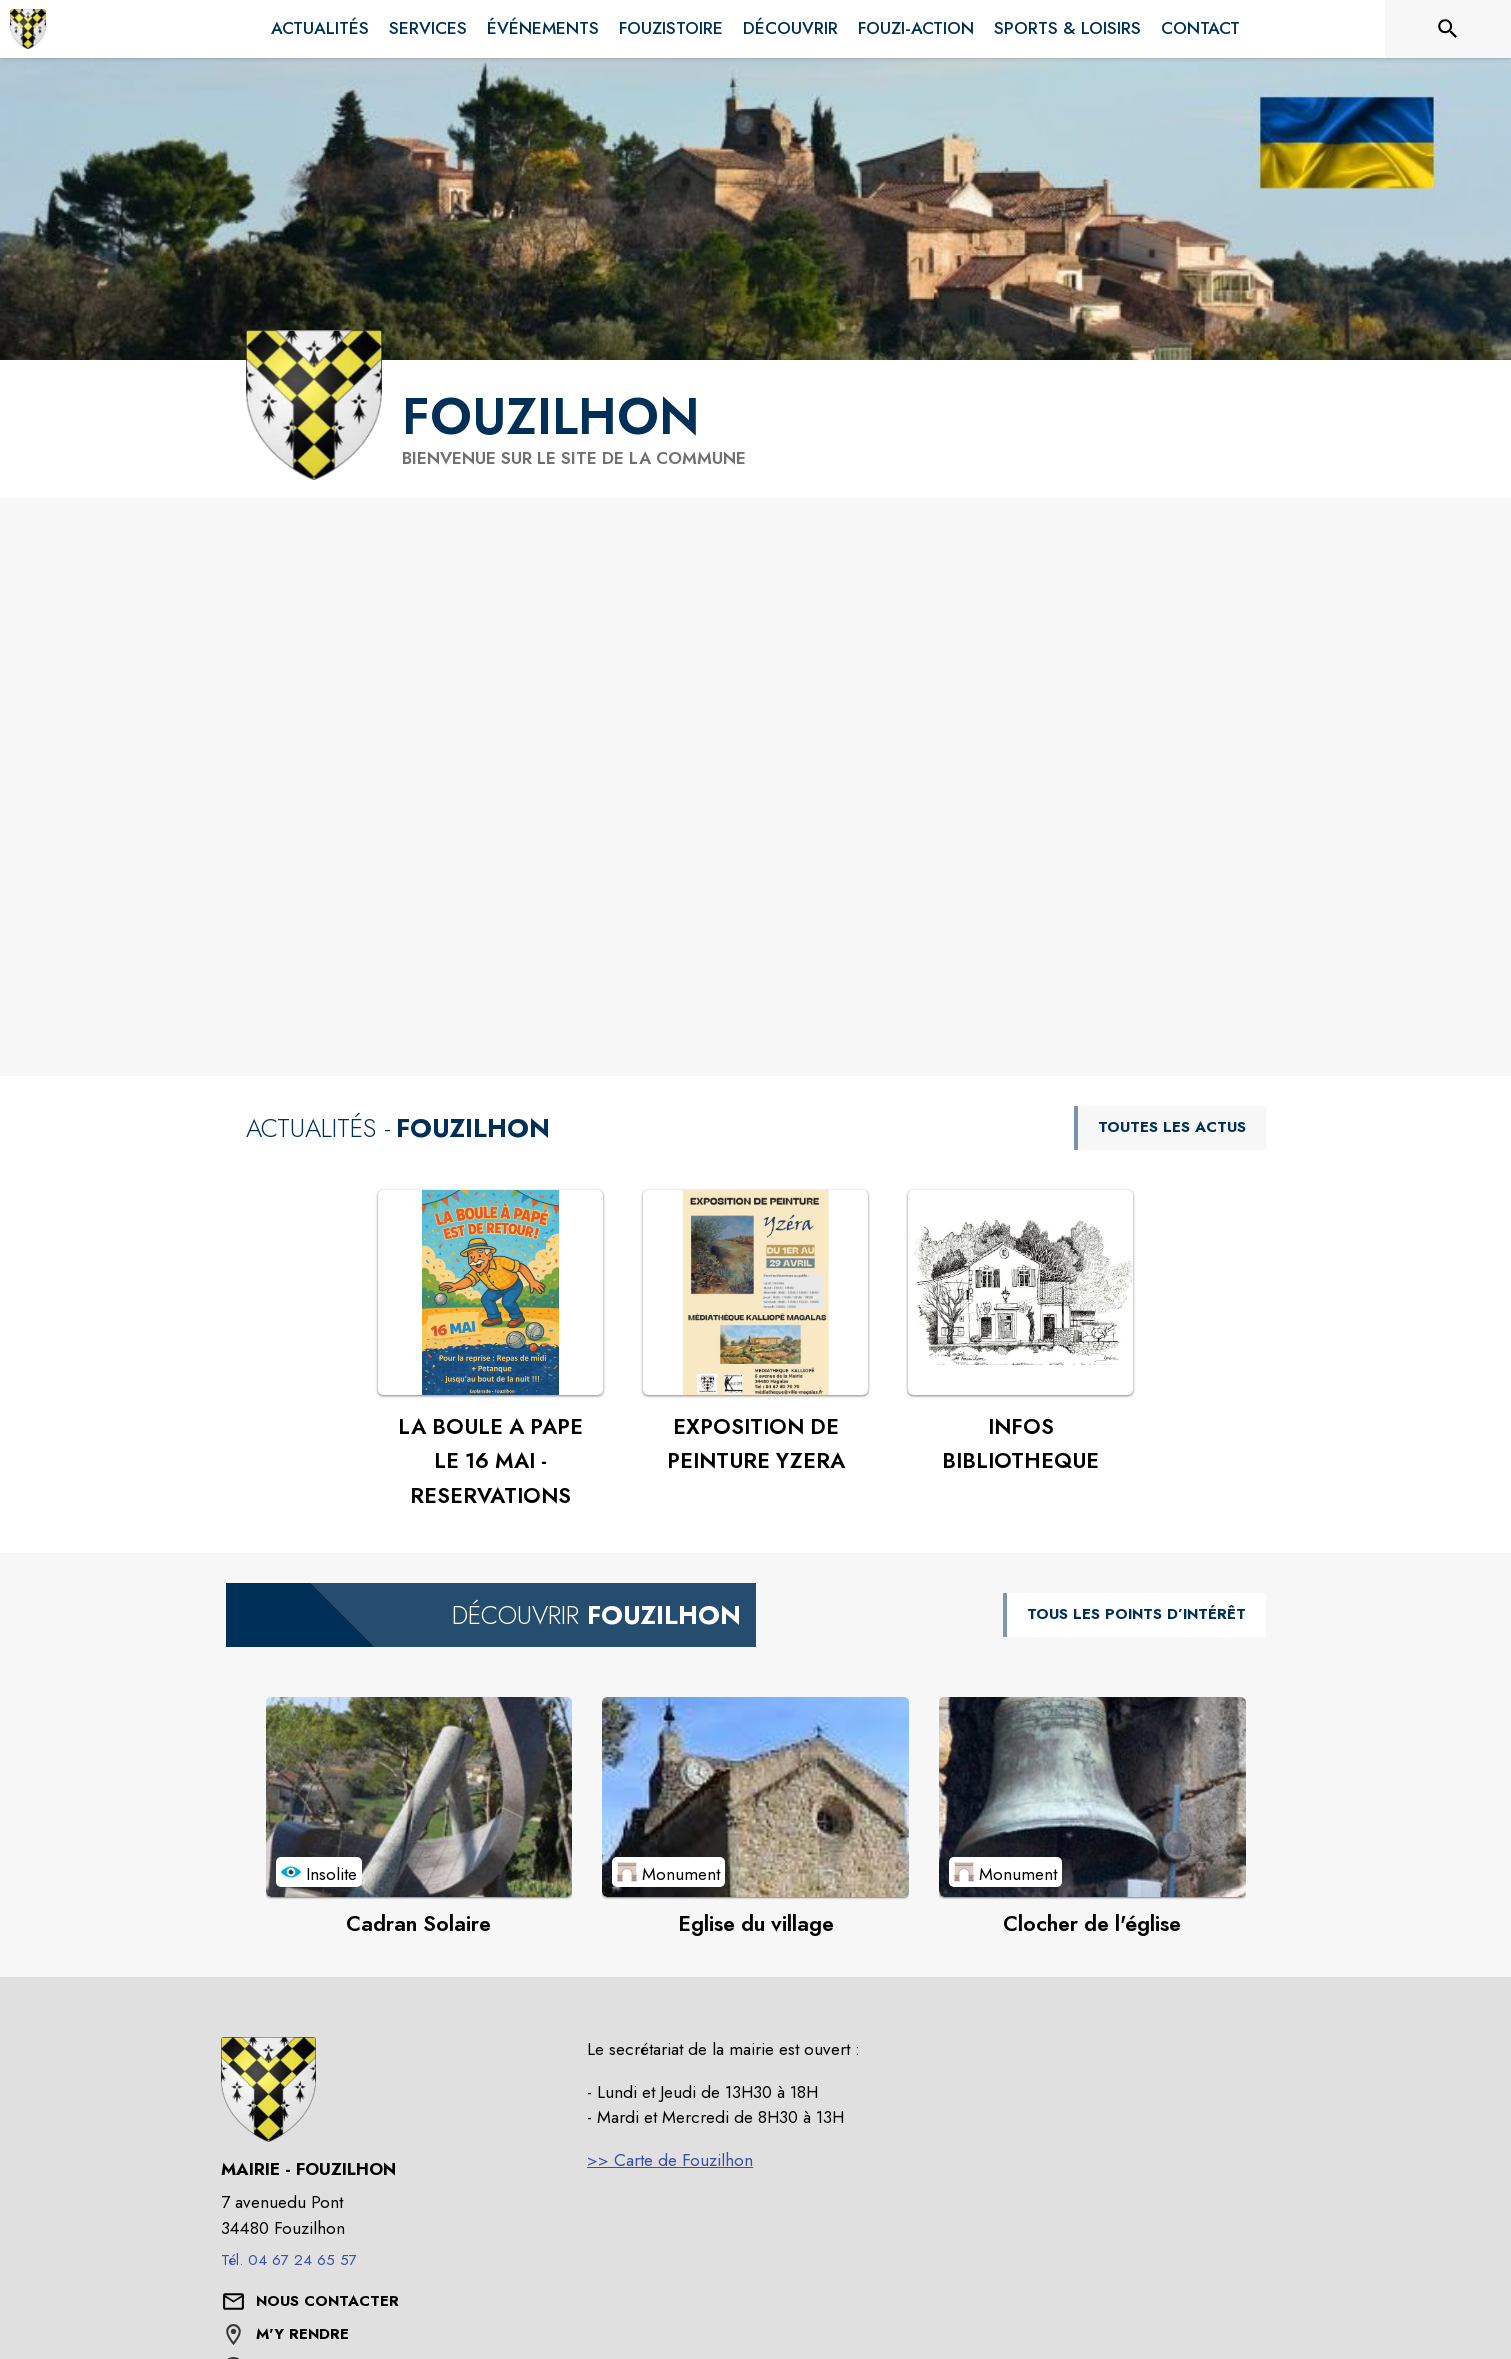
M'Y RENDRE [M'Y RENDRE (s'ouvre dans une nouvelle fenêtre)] (302, 2334)
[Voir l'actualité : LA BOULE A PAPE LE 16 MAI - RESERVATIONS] (490, 1293)
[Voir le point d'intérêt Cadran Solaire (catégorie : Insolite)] (419, 1797)
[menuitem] (320, 29)
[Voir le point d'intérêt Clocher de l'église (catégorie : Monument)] (1092, 1797)
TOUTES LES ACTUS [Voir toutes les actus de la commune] (1172, 1127)
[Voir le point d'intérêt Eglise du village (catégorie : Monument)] (755, 1797)
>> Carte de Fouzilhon (670, 2160)
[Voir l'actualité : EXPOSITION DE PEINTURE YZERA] (755, 1293)
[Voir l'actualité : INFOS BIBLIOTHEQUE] (1020, 1293)
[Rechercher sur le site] (1448, 29)
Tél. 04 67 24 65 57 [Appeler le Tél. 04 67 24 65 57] (289, 2260)
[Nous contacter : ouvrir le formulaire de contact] (327, 2302)
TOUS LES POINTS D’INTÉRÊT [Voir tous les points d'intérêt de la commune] (1136, 1614)
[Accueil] (28, 29)
